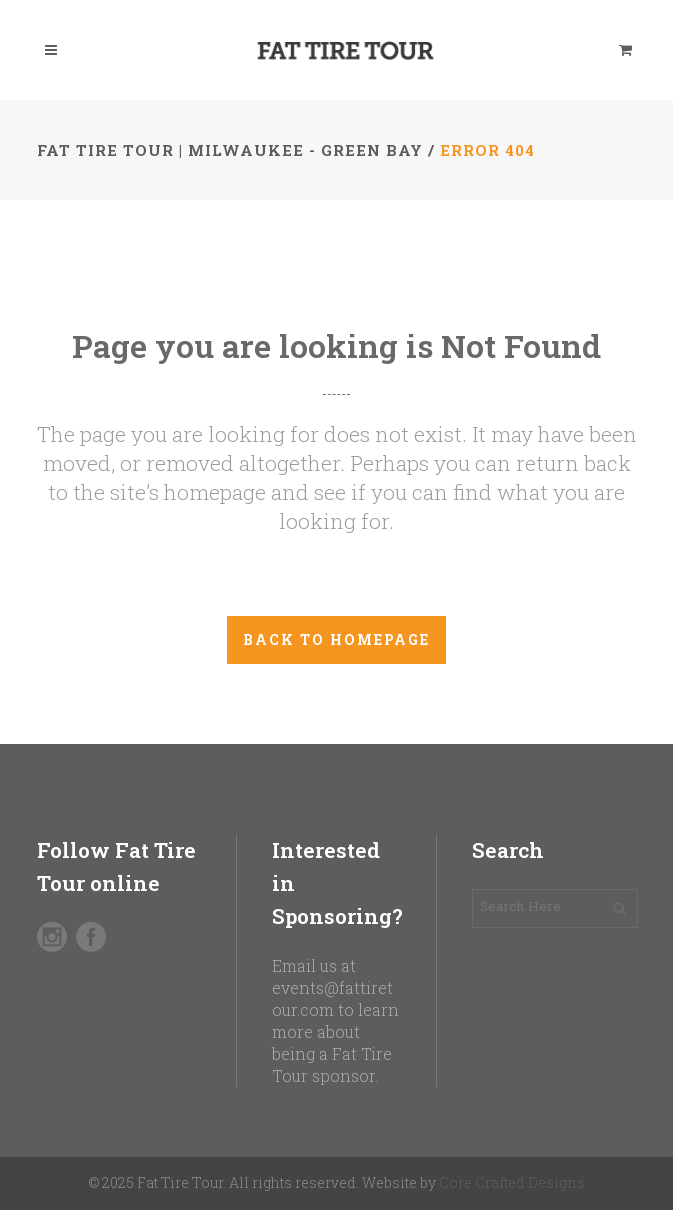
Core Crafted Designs (512, 1182)
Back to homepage (336, 639)
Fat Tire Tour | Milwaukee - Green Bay (230, 150)
